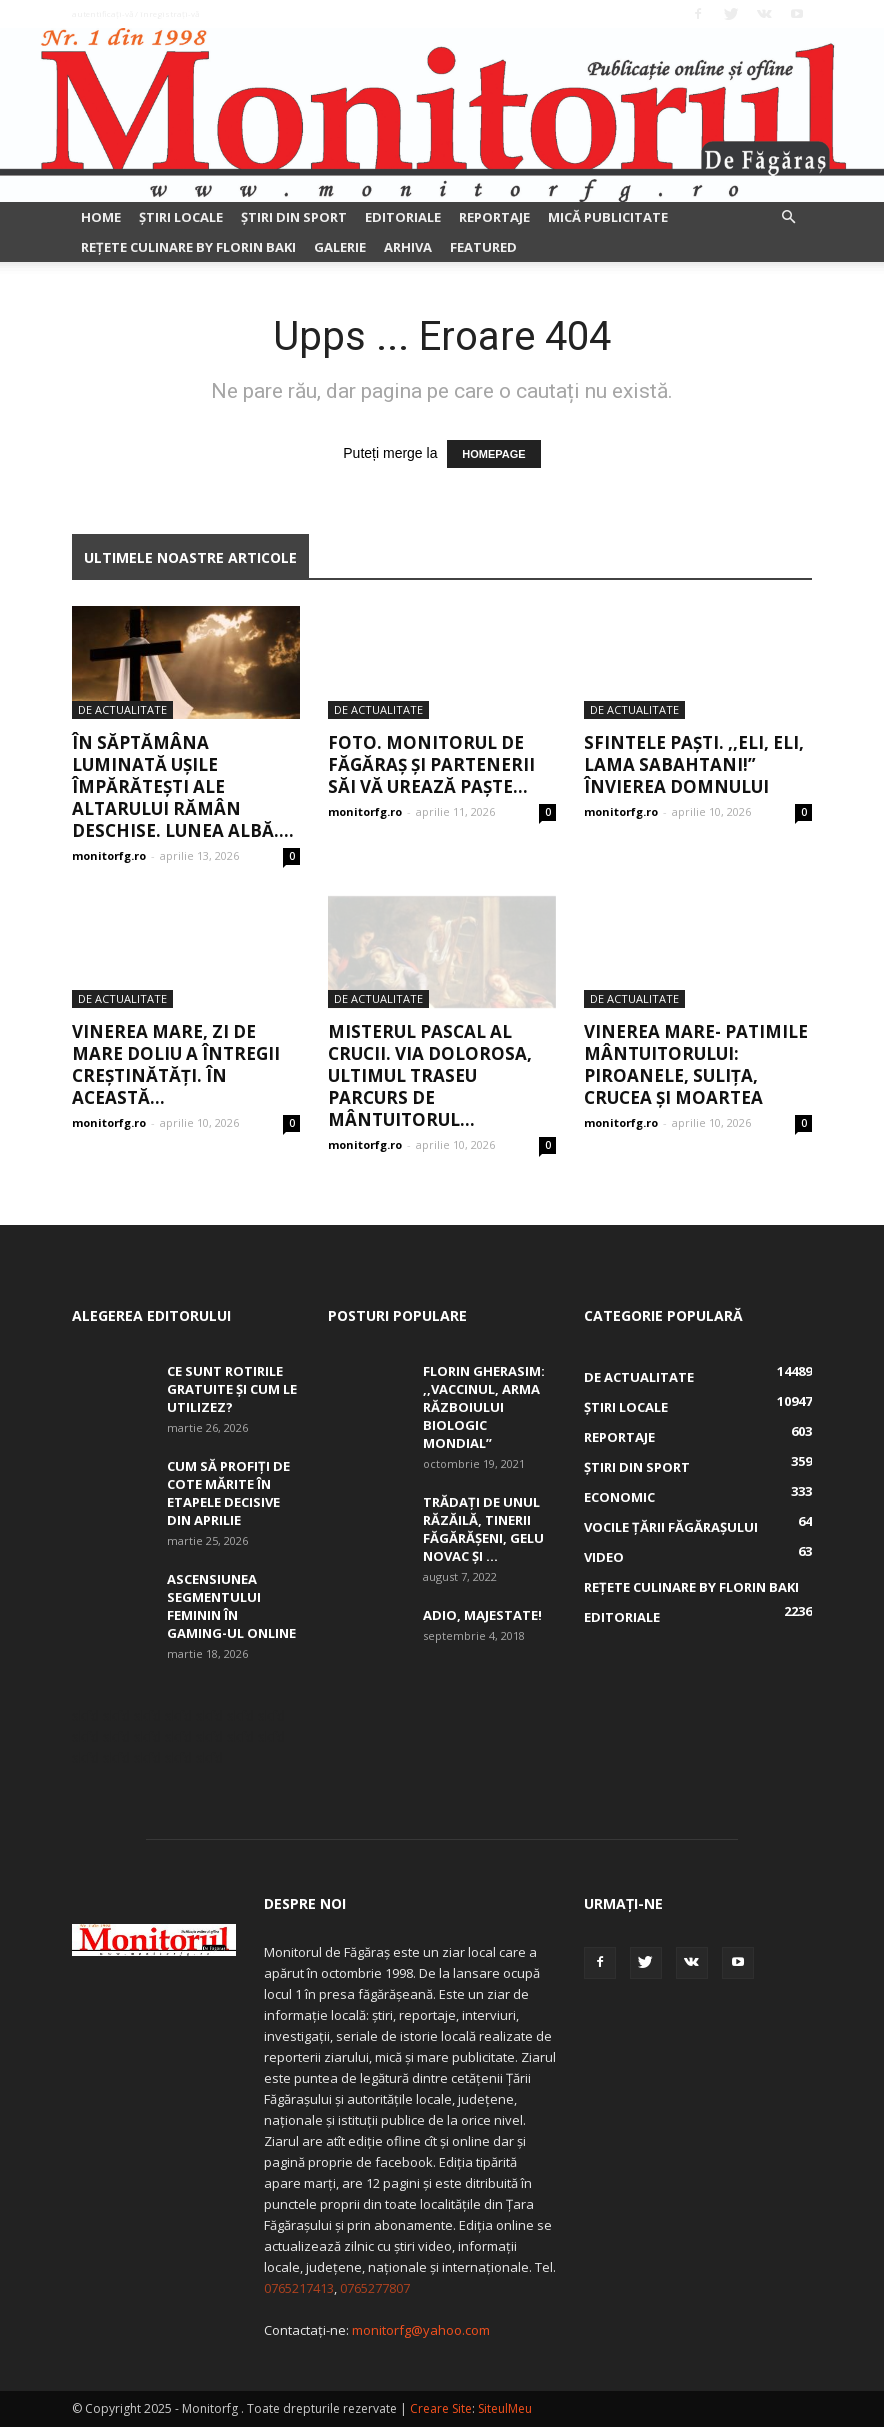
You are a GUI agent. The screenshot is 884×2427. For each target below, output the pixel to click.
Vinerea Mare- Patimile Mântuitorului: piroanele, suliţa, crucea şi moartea (696, 1064)
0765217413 (299, 2288)
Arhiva (408, 247)
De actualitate (122, 709)
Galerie (340, 247)
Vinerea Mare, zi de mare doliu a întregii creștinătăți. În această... (176, 1064)
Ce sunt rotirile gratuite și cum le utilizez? (232, 1389)
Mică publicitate (608, 217)
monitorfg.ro (109, 855)
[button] (788, 217)
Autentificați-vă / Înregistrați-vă (135, 13)
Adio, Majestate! (482, 1615)
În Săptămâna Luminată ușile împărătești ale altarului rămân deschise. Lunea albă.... (183, 786)
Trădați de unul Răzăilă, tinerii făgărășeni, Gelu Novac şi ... (483, 1529)
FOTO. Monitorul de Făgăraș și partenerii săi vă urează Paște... (431, 764)
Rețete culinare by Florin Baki (188, 247)
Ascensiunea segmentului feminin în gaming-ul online (231, 1606)
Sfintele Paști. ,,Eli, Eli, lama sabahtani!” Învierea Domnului (694, 764)
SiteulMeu (505, 2408)
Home (101, 217)
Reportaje (494, 217)
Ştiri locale (181, 217)
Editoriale (403, 217)
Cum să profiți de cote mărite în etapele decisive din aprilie (228, 1493)
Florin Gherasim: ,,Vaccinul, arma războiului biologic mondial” (484, 1407)
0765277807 (375, 2288)
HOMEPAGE (493, 454)
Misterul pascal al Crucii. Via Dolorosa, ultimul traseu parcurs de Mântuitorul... (430, 1075)
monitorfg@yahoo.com (421, 2330)
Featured (483, 247)
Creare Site (441, 2408)
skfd (85, 1715)
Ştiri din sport (294, 217)
